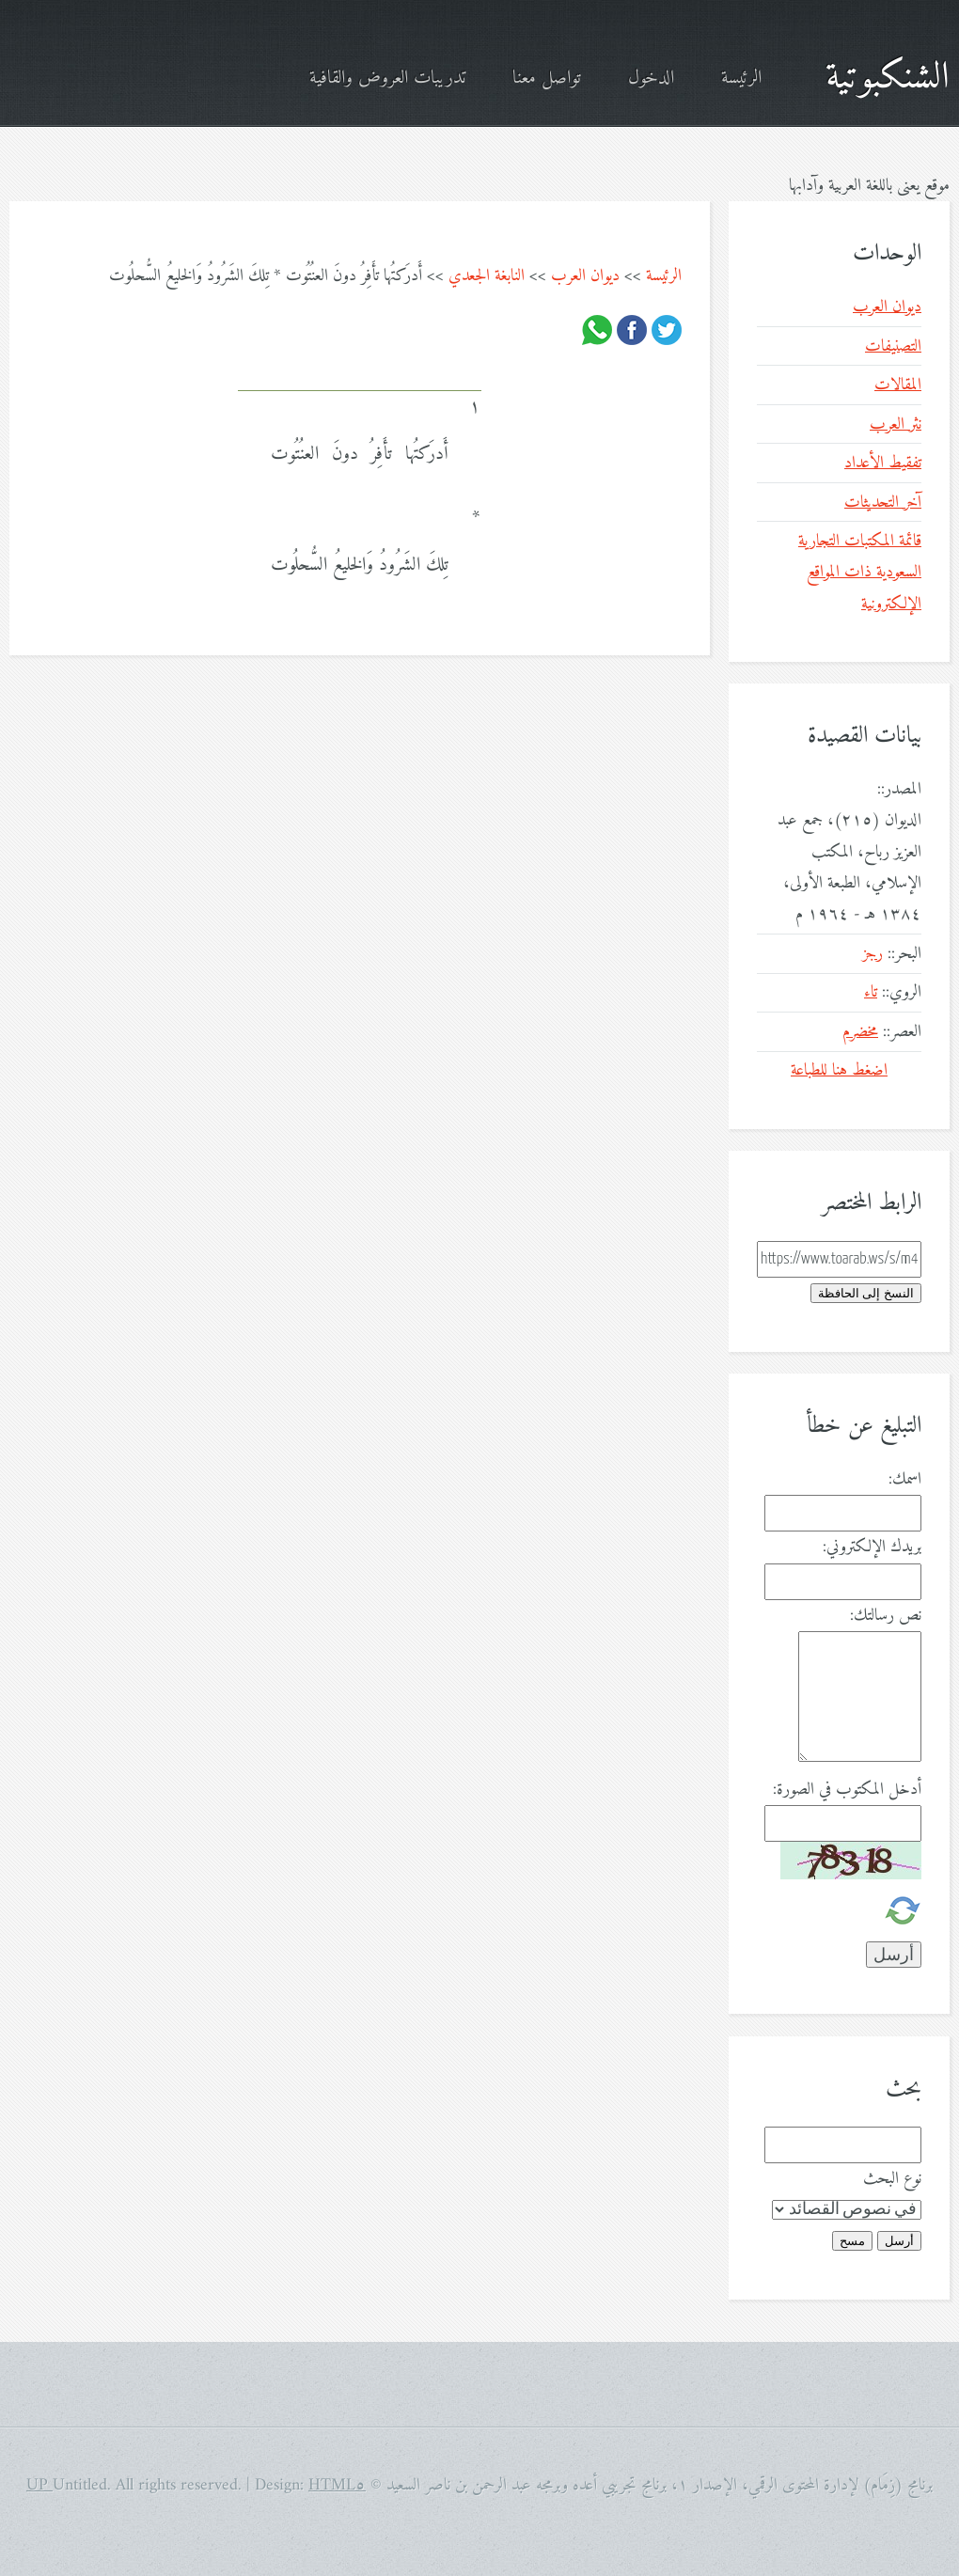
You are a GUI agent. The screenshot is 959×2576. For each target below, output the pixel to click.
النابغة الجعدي (486, 276)
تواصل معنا (546, 78)
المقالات (897, 385)
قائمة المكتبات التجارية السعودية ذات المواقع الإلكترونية (859, 572)
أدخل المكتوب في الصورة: (847, 1789)
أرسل (899, 2241)
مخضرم (860, 1031)
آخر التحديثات (882, 502)
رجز (872, 953)
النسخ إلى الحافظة (866, 1293)
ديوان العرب (585, 276)
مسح (852, 2241)
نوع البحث (892, 2178)
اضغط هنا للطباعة (839, 1070)
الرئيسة (741, 78)
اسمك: (904, 1479)
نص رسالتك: (885, 1615)
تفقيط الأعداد (882, 463)
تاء (870, 992)
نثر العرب (895, 424)
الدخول (651, 78)
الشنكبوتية (887, 78)
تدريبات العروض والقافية (387, 78)
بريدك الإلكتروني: (872, 1547)
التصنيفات (893, 346)
